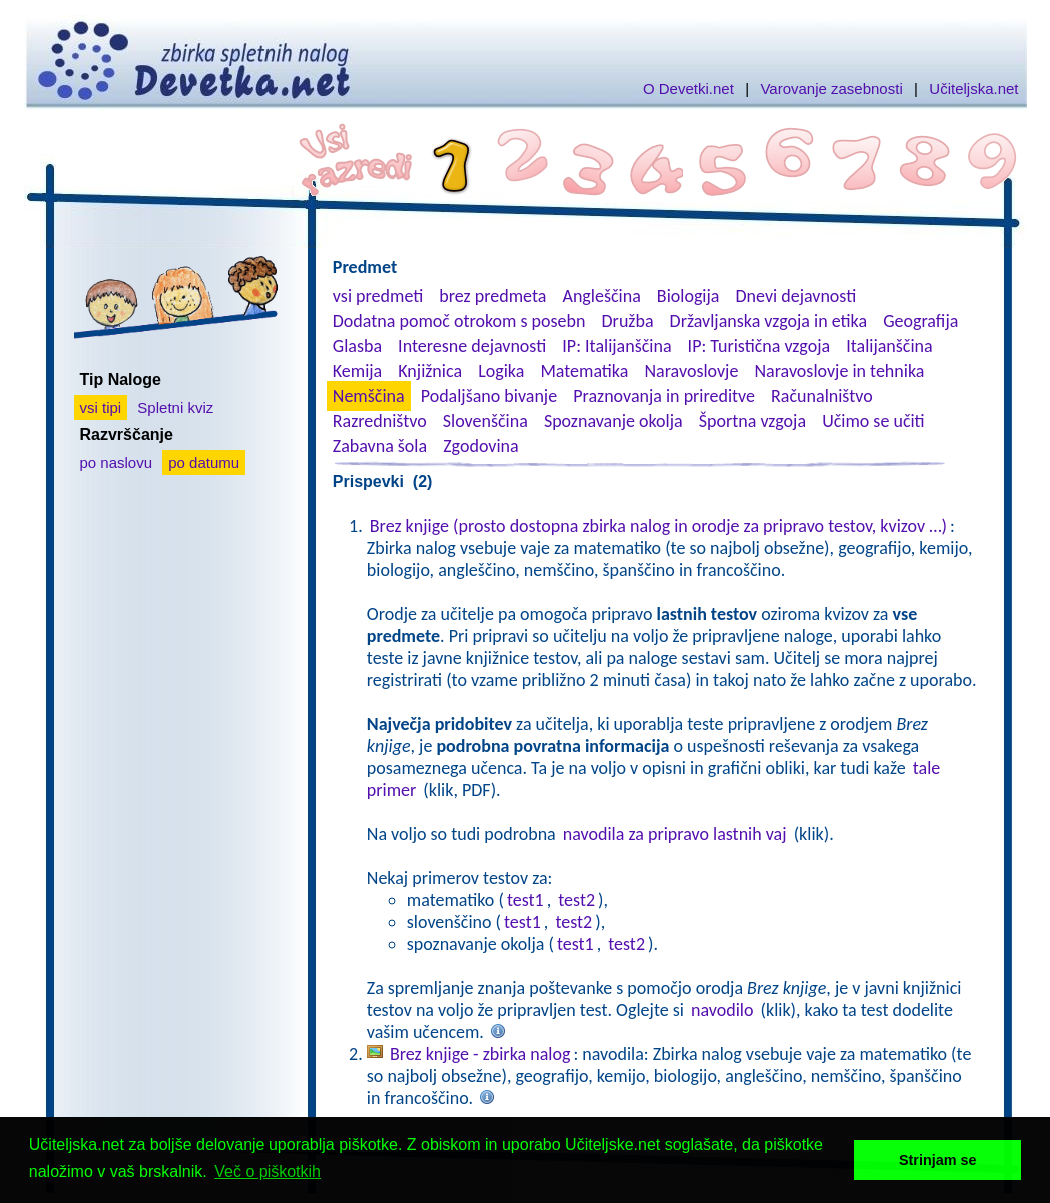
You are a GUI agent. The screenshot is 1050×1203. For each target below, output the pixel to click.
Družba (628, 321)
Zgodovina (480, 446)
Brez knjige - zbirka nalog (480, 1054)
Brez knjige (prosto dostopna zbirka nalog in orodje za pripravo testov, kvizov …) (658, 526)
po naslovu (116, 462)
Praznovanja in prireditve (664, 396)
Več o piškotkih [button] (267, 1171)
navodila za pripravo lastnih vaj (675, 834)
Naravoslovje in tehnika (839, 371)
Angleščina (601, 296)
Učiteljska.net (973, 88)
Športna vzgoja (752, 421)
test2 (576, 900)
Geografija (920, 321)
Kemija (357, 371)
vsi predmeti (378, 296)
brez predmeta (492, 296)
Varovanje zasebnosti (831, 88)
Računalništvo (822, 396)
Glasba (357, 346)
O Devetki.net (688, 88)
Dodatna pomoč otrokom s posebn (459, 321)
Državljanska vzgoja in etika (768, 321)
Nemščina (369, 396)
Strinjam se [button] (938, 1160)
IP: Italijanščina (616, 346)
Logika (501, 371)
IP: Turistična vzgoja (759, 346)
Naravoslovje (691, 371)
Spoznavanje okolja (613, 421)
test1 (525, 900)
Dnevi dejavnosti (796, 296)
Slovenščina (485, 421)
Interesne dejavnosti (472, 346)
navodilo (722, 1010)
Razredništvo (380, 421)
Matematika (584, 371)
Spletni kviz (175, 407)
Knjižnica (430, 371)
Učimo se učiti (873, 421)
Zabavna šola (380, 446)
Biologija (688, 296)
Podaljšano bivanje (489, 396)
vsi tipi (101, 407)
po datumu (203, 462)
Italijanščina (889, 346)
